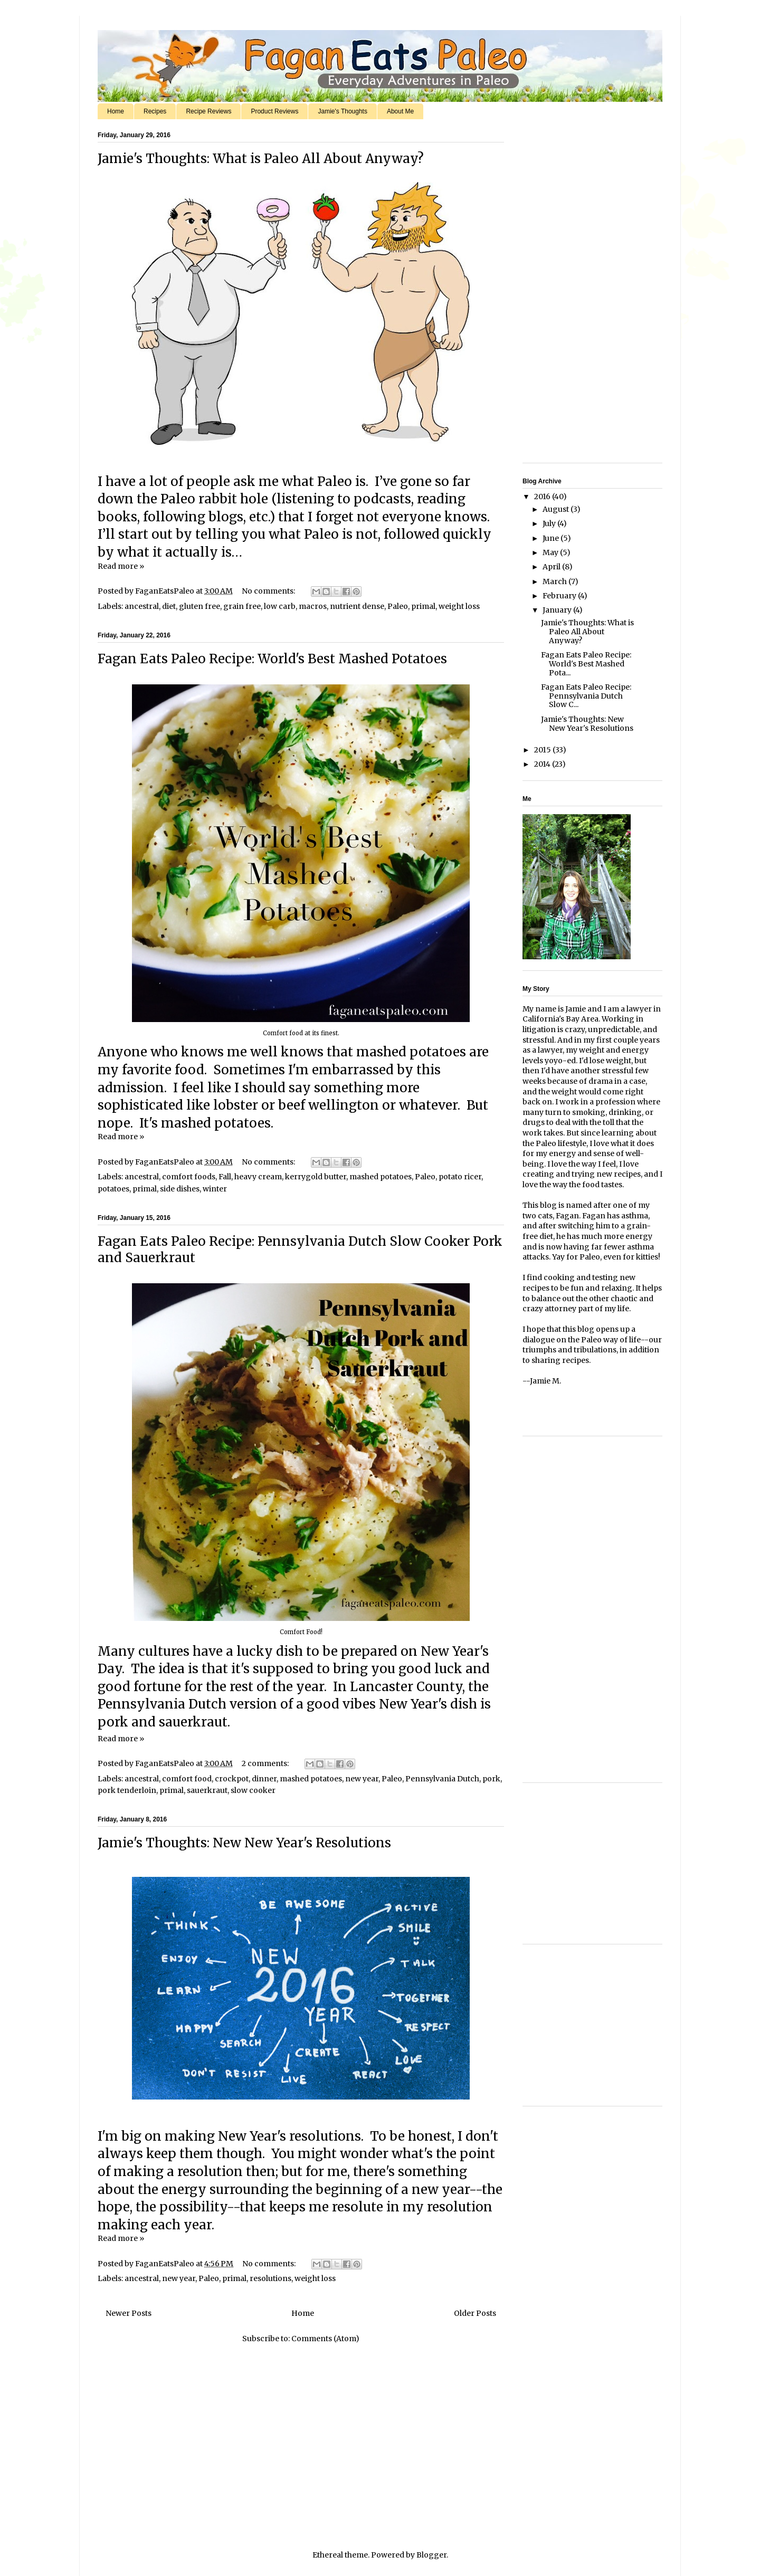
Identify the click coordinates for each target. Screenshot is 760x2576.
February (560, 595)
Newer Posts (128, 2313)
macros (313, 606)
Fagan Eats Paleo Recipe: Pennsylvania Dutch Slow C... (586, 696)
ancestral (142, 606)
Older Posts (475, 2313)
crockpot (232, 1778)
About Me (400, 111)
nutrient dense (357, 606)
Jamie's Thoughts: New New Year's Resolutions (244, 1843)
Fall (224, 1176)
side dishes (180, 1189)
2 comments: (266, 1763)
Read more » (121, 566)
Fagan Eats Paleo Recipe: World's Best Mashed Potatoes (272, 659)
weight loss (459, 606)
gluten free (199, 606)
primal (423, 606)
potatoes (113, 1189)
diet (169, 606)
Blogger (431, 2555)
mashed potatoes (380, 1176)
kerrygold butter (315, 1176)
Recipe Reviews (208, 111)
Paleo (397, 606)
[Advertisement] (554, 294)
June (551, 538)
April (552, 566)
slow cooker (253, 1790)
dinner (264, 1778)
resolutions (270, 2278)
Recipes (155, 111)
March (555, 581)
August (557, 509)
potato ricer (460, 1176)
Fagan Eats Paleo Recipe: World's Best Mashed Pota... (586, 664)
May (551, 552)
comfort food (187, 1778)
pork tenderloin (127, 1790)
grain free (242, 606)
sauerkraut (207, 1790)
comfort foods (188, 1176)
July (550, 523)
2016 (543, 496)
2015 (543, 750)
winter (215, 1189)
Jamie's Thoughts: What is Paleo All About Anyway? (261, 158)
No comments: (269, 591)
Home (115, 111)
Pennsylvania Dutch (442, 1778)
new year (361, 1778)
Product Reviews (274, 111)
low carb (280, 606)
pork (491, 1778)
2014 (543, 764)
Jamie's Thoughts (342, 111)
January (558, 610)
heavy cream (258, 1176)
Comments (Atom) (325, 2338)
